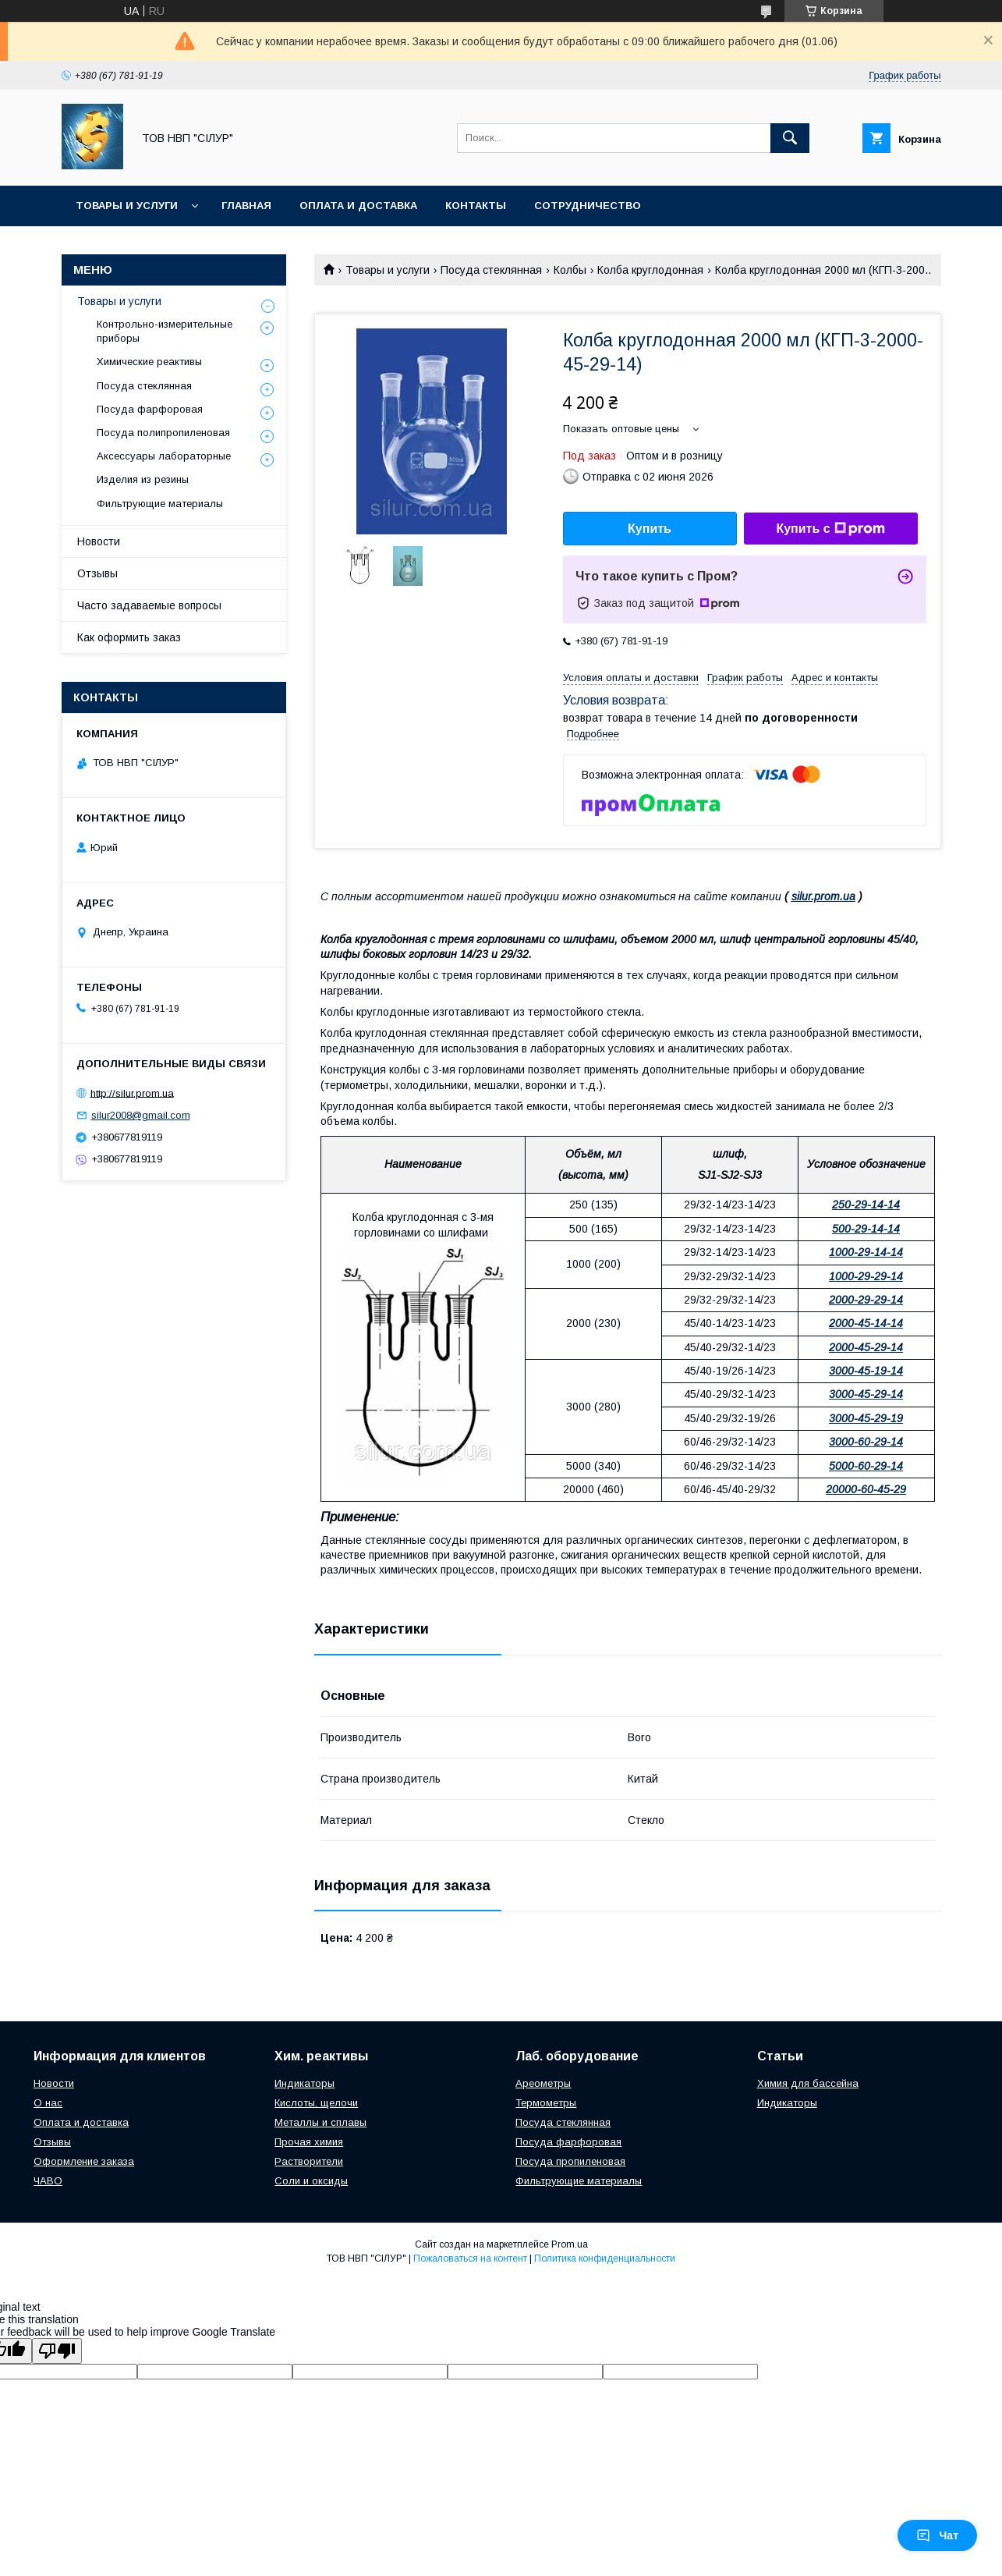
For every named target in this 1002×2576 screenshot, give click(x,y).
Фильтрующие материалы (160, 503)
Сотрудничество (587, 205)
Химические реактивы (149, 361)
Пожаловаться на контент (470, 2258)
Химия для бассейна (808, 2083)
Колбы (570, 270)
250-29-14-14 (866, 1204)
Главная (246, 205)
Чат (937, 2535)
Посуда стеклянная (491, 270)
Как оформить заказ (129, 637)
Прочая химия (308, 2142)
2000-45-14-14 (866, 1323)
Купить (649, 528)
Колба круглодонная (650, 270)
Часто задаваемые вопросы (149, 605)
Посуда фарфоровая (150, 409)
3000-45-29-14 (866, 1394)
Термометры (545, 2103)
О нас (48, 2103)
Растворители (308, 2161)
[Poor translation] (57, 2351)
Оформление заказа (84, 2161)
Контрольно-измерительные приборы (164, 331)
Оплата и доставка (358, 205)
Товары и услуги (127, 205)
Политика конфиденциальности (604, 2258)
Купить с (830, 529)
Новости (98, 541)
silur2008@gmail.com (140, 1115)
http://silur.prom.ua (132, 1092)
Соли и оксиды (311, 2181)
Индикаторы (304, 2083)
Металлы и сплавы (320, 2122)
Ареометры (543, 2083)
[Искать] (789, 138)
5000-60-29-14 (866, 1466)
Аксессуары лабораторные (164, 456)
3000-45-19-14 (866, 1370)
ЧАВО (48, 2181)
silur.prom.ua (823, 896)
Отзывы (97, 573)
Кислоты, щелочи (316, 2103)
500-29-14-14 (866, 1228)
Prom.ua (569, 2244)
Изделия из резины (143, 479)
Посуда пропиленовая (570, 2161)
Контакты (475, 205)
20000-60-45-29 (866, 1489)
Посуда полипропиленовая (163, 432)
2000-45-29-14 (866, 1347)
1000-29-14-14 (866, 1252)
